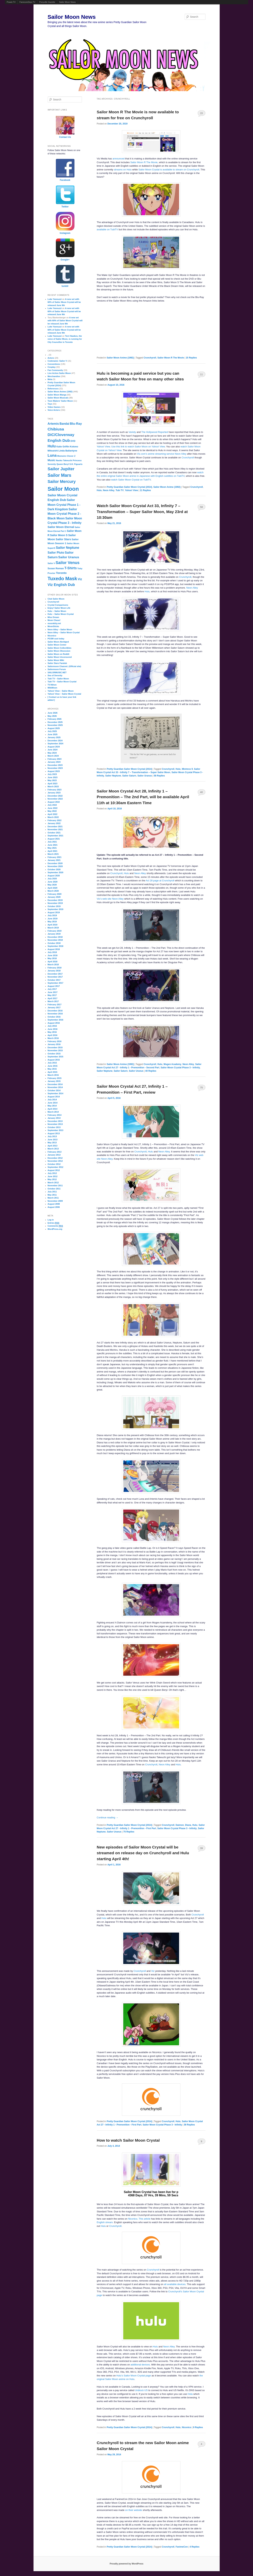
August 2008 (54, 1204)
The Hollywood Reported (154, 432)
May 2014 (52, 1106)
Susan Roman (56, 568)
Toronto (61, 572)
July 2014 (52, 1099)
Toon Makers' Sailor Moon (60, 401)
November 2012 (55, 1161)
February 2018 (55, 968)
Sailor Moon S (59, 535)
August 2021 (54, 839)
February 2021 (55, 857)
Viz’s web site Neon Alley (110, 898)
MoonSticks (53, 626)
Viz (153, 1971)
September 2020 (55, 872)
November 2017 (55, 977)
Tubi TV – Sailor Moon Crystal (62, 681)
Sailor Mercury (62, 481)
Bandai (64, 423)
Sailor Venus (67, 562)
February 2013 (55, 1152)
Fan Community (55, 370)
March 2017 (53, 1001)
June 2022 (53, 808)
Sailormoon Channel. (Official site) (64, 666)
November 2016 (55, 1014)
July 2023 (52, 774)
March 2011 (53, 1198)
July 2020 (52, 878)
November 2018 (55, 940)
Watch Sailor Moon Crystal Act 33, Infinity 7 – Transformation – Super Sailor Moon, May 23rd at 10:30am (142, 512)
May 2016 (52, 1032)
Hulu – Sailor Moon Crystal (61, 614)
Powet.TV (11, 2)
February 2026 (55, 719)
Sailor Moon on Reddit (58, 654)
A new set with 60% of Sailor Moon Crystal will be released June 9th (64, 302)
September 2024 (55, 743)
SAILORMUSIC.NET (57, 672)
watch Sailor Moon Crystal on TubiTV (131, 479)
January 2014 (54, 1118)
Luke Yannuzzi (55, 299)
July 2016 (52, 1026)
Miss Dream (53, 617)
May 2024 (52, 753)
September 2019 (55, 909)
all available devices (175, 2284)
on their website (133, 2510)
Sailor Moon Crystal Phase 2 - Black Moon (64, 513)
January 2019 (54, 934)
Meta (50, 379)
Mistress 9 (187, 769)
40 (201, 792)
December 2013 (55, 1121)
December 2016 (55, 1011)
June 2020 (53, 882)
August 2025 (54, 728)
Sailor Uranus (144, 775)
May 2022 (52, 811)
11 (201, 374)
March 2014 (53, 1112)
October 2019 (54, 906)
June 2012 (53, 1176)
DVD (72, 441)
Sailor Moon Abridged (58, 642)
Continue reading (107, 1817)
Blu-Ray (76, 423)
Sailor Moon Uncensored (60, 657)
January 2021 (54, 860)
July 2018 (52, 952)
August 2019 (54, 912)
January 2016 (54, 1044)
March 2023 (53, 786)
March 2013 (53, 1149)
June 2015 (53, 1066)
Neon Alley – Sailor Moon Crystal (64, 632)
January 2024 (54, 762)
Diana (188, 1825)
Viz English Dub (61, 585)
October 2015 (54, 1053)
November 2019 (55, 903)
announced (119, 158)
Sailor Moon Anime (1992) (120, 357)
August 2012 (54, 1170)
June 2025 (53, 734)
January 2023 (54, 793)
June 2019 (53, 918)
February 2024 (55, 759)
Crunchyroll (150, 357)
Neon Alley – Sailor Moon (60, 629)
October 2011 (54, 1189)
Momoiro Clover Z (66, 456)
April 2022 (53, 814)
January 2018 (54, 971)
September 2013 (55, 1130)
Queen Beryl (63, 464)
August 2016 (54, 1023)
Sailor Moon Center (57, 645)
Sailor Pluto (56, 552)
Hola (190, 2394)
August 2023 (54, 771)
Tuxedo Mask (62, 578)
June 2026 (53, 713)
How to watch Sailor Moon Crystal (128, 2140)
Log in (51, 1220)
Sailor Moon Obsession (59, 651)
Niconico (132, 2218)
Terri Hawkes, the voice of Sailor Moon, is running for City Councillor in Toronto (65, 339)
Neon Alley (108, 490)
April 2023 (53, 783)
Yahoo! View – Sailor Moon (61, 691)
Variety (132, 432)
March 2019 (53, 928)
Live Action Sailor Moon (59, 373)
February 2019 (55, 931)
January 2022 (54, 823)
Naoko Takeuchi (64, 460)
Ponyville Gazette (47, 2)
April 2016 (53, 1035)
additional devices (140, 2364)
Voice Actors (54, 410)
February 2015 (55, 1078)
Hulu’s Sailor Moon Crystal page (133, 2375)
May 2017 (52, 995)
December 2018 (55, 937)
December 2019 (55, 900)
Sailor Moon (63, 489)
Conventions (54, 364)
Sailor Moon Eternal (61, 526)
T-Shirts (70, 568)
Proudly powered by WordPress (126, 2563)
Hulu (99, 490)
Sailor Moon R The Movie (143, 162)
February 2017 (55, 1004)
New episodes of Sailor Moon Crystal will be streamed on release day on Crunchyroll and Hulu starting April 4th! (143, 1853)
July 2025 (52, 731)
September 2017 (55, 983)
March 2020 (53, 891)
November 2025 (55, 725)
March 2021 (53, 854)
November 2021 (55, 829)
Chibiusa (56, 429)
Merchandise (54, 376)
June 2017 (53, 992)
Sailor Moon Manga (57, 395)
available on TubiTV (107, 229)
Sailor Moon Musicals (58, 398)
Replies (191, 357)
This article (144, 2218)
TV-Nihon (52, 685)
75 (201, 1087)
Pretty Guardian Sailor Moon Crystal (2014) (129, 487)
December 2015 (55, 1047)
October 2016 (54, 1017)
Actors (51, 358)
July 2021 (52, 842)
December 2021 (55, 826)
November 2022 (55, 799)
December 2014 (55, 1084)
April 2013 (53, 1146)
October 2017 (54, 980)
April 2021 (53, 851)
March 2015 (53, 1075)
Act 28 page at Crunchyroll (160, 880)
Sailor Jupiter (61, 469)
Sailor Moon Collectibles (59, 648)
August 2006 (54, 1207)
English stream (105, 2222)
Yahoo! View (103, 446)
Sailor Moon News (67, 2)
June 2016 (53, 1029)
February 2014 (55, 1115)
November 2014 (55, 1087)
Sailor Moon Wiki (56, 660)
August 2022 (54, 802)
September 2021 (55, 835)
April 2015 (53, 1072)
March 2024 (53, 756)
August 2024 (54, 747)
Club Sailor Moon (56, 599)
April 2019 (53, 925)
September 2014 (55, 1093)
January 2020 (54, 897)
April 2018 (53, 961)
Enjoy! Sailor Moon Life (59, 608)
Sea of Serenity (55, 675)
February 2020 (55, 894)
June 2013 (53, 1139)
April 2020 (53, 888)
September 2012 (55, 1167)
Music (51, 460)
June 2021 (53, 845)
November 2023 (55, 768)
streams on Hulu (123, 169)
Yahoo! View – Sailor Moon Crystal (64, 694)
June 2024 (53, 750)
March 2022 (53, 817)
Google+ (65, 259)
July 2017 (52, 989)
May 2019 (52, 921)
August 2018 (54, 949)
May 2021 (52, 848)
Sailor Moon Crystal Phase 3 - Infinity (180, 1067)
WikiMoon (52, 688)
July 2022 (52, 805)
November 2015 (55, 1050)
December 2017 (55, 974)
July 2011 (52, 1192)
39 (201, 1848)
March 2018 (53, 964)
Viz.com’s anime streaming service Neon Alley (161, 453)
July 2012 (52, 1173)
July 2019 (52, 915)
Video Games (54, 407)
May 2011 (52, 1195)
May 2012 (52, 1179)
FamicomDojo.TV (27, 2)
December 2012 (55, 1158)
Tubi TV (120, 490)
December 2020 (55, 863)
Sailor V (51, 563)
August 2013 (54, 1133)
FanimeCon (182, 2546)
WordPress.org (55, 1229)
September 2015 (55, 1056)
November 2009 (55, 1201)
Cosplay (52, 367)
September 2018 (55, 946)
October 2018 (54, 943)
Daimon (180, 1825)
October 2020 (54, 869)
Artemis (53, 423)
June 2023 (53, 777)
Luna (52, 455)
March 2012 (53, 1182)
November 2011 (55, 1185)
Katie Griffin (62, 446)
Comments (55, 1226)
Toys (50, 404)
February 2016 (55, 1041)
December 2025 (55, 722)
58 (201, 507)
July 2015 (52, 1063)
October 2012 (54, 1164)
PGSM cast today (56, 638)
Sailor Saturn (129, 775)
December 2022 (55, 796)
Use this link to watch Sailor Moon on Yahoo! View (138, 446)
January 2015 (54, 1081)
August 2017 (54, 986)
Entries (53, 1223)
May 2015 (52, 1069)
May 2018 (52, 958)
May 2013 (52, 1142)
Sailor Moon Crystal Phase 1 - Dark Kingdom (64, 504)
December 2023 (55, 765)
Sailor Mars (59, 475)
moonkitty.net (54, 623)
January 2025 (54, 737)
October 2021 (54, 833)
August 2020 (54, 875)
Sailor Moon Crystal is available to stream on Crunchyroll (169, 169)
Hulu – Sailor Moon (57, 611)
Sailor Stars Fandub (57, 663)
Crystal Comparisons (58, 605)
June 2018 (53, 955)
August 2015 (54, 1060)
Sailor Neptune (113, 775)
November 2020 (55, 866)
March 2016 (53, 1038)
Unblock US (141, 2390)
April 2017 (53, 998)
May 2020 (52, 885)
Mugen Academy (172, 1064)
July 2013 (52, 1136)
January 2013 (54, 1155)
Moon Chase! (54, 620)
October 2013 (54, 1127)
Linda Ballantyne (67, 450)
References (53, 388)
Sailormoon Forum (57, 669)
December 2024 (55, 740)
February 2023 (55, 790)
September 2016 (55, 1020)
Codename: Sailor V (57, 361)
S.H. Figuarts (75, 464)
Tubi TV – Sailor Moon (58, 678)
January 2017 (54, 1007)
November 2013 (55, 1124)
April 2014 (53, 1109)
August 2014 (54, 1096)
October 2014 (54, 1090)
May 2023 (52, 780)
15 (201, 113)
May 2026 (52, 716)
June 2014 (53, 1103)
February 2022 (55, 820)
